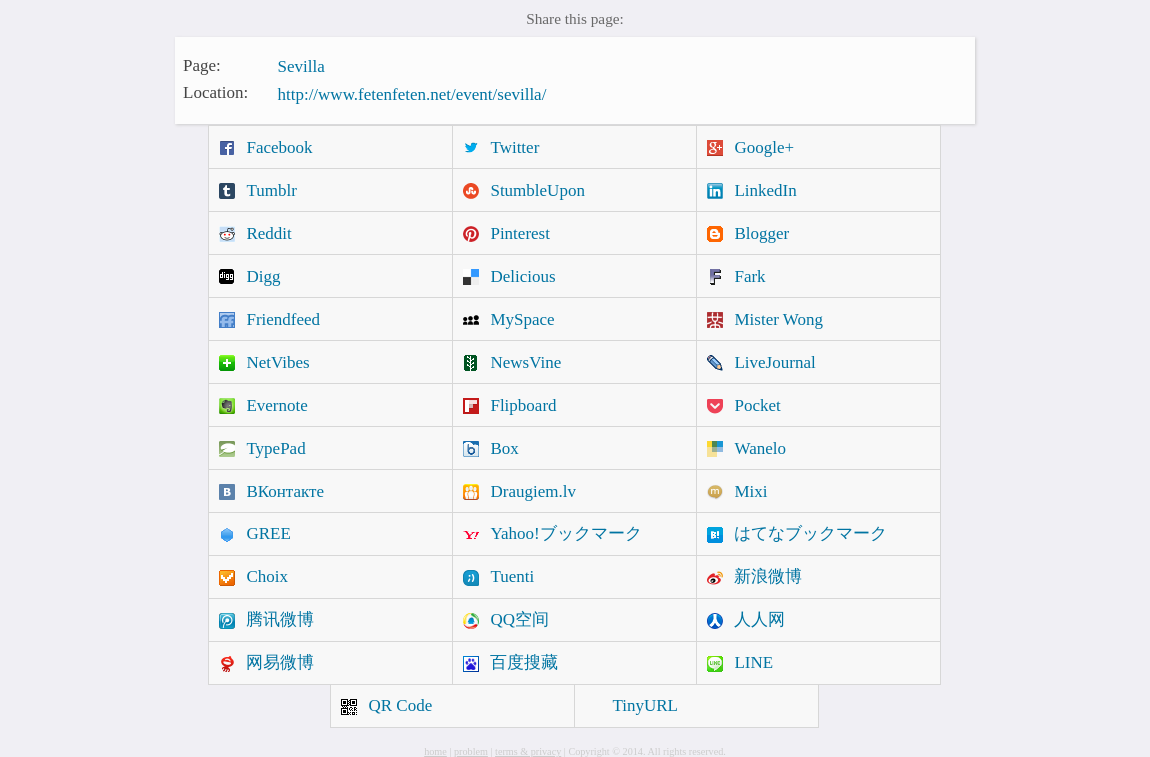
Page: (202, 64)
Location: (215, 92)
